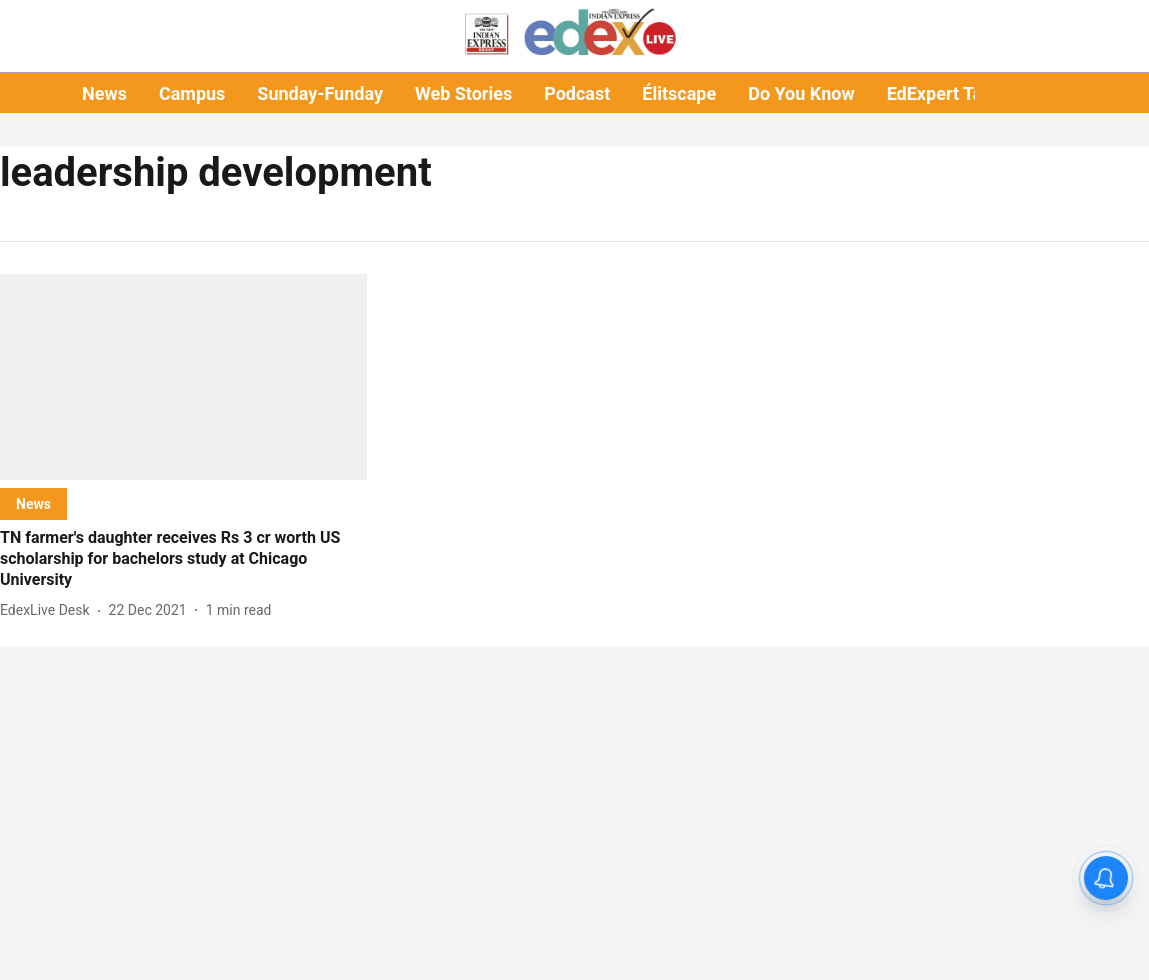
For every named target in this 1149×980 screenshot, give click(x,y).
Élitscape (679, 93)
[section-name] (33, 503)
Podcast (577, 93)
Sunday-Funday (320, 93)
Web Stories (463, 93)
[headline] (183, 559)
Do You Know (801, 93)
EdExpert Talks (946, 93)
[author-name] (49, 610)
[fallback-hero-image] (183, 377)
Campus (192, 93)
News (104, 93)
